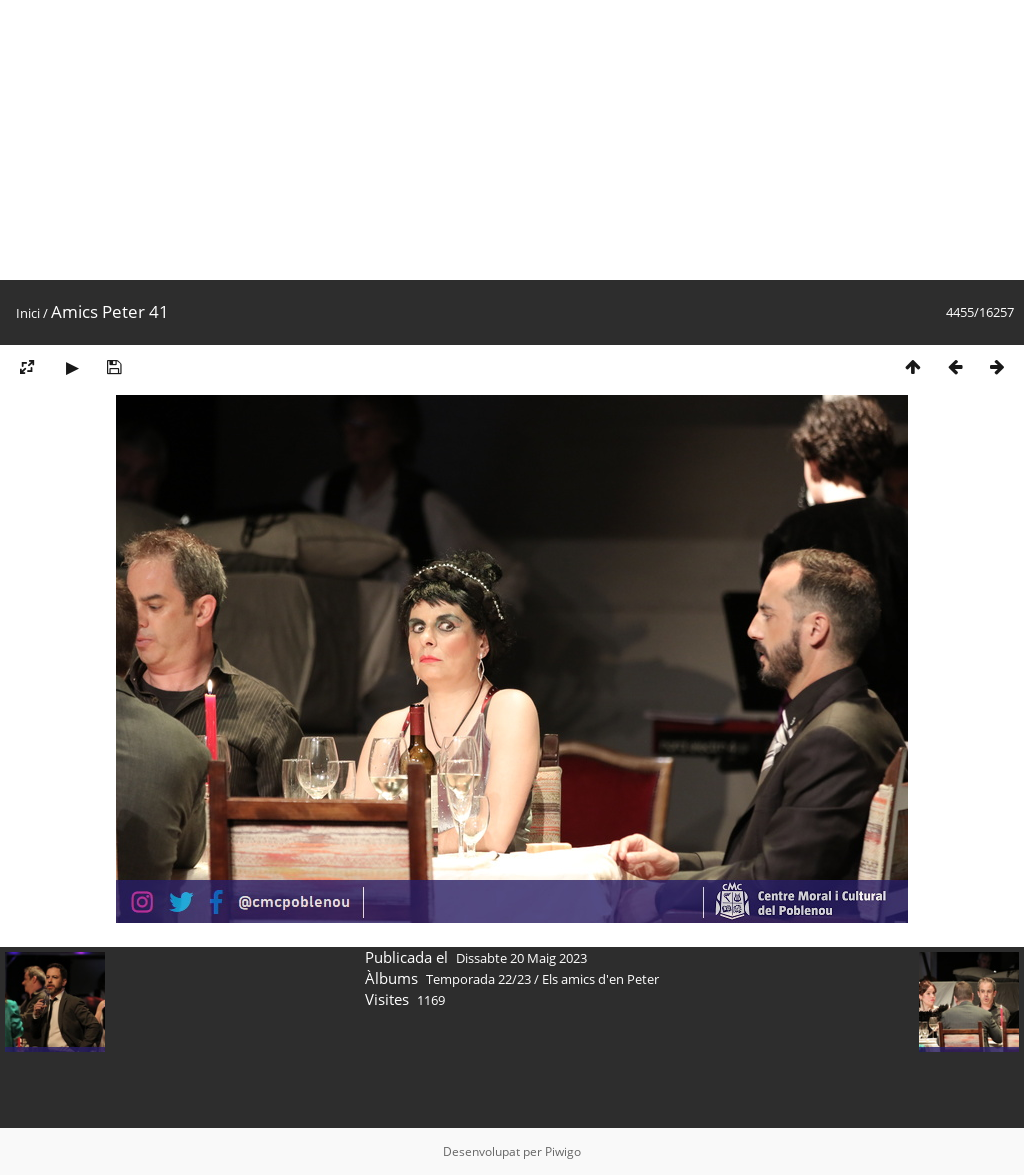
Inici (28, 313)
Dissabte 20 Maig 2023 (521, 958)
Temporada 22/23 (478, 979)
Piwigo (563, 1151)
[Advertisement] (512, 140)
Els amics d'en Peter (600, 979)
